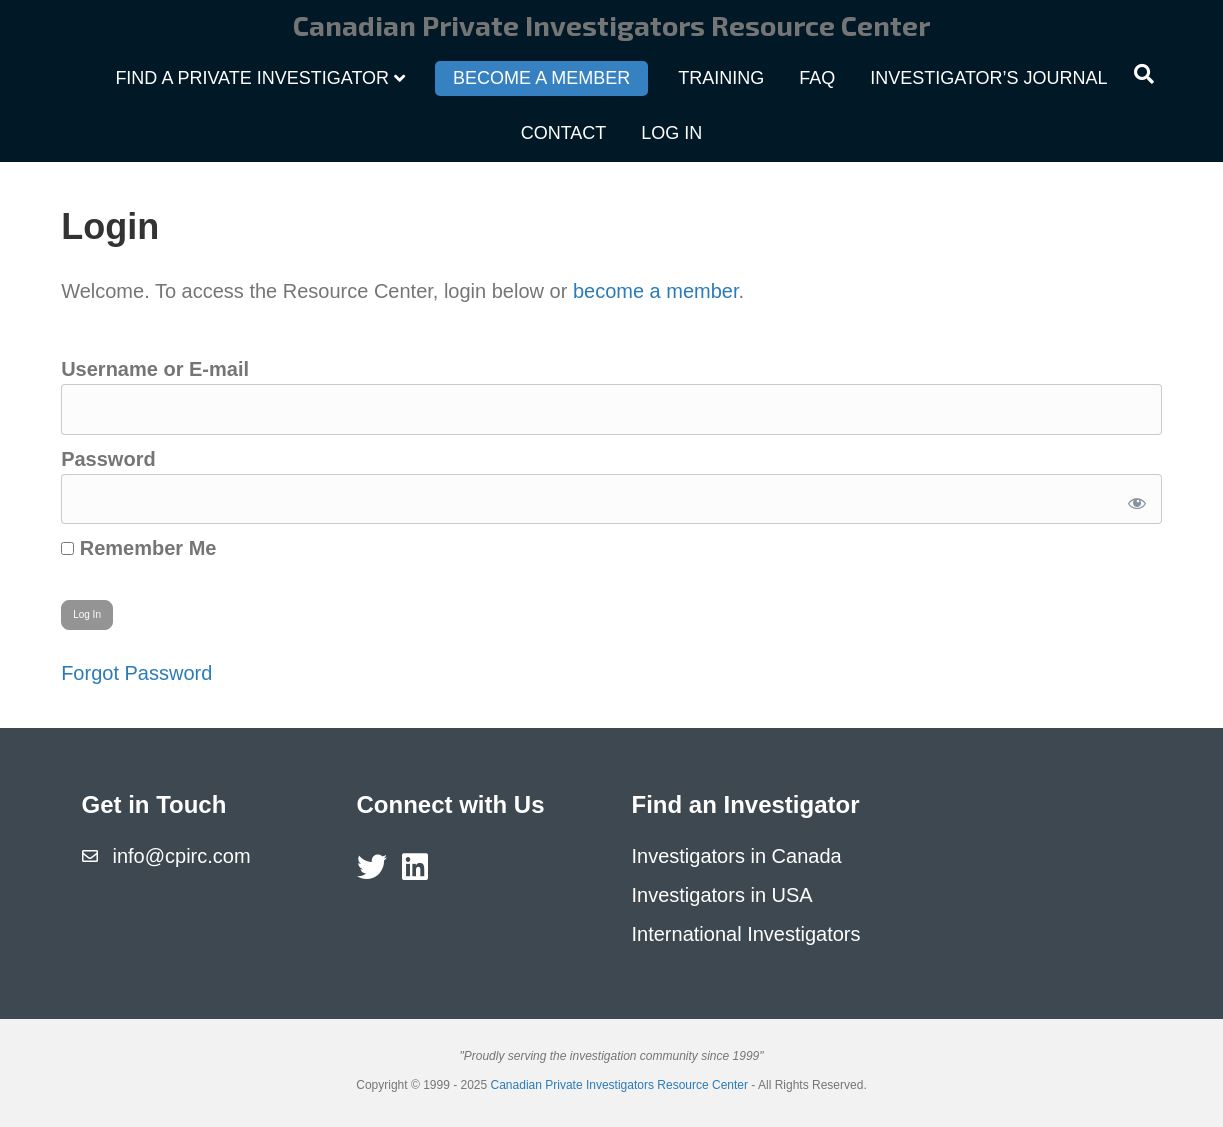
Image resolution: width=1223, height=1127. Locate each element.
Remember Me (138, 548)
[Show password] (1133, 499)
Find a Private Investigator (252, 78)
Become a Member (541, 78)
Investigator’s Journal (988, 78)
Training (721, 78)
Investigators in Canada (737, 856)
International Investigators (746, 934)
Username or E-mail (155, 369)
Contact (564, 133)
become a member (656, 291)
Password (108, 459)
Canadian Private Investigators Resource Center (619, 1085)
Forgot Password (136, 673)
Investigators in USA (722, 895)
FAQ (817, 78)
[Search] (1144, 74)
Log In (671, 133)
